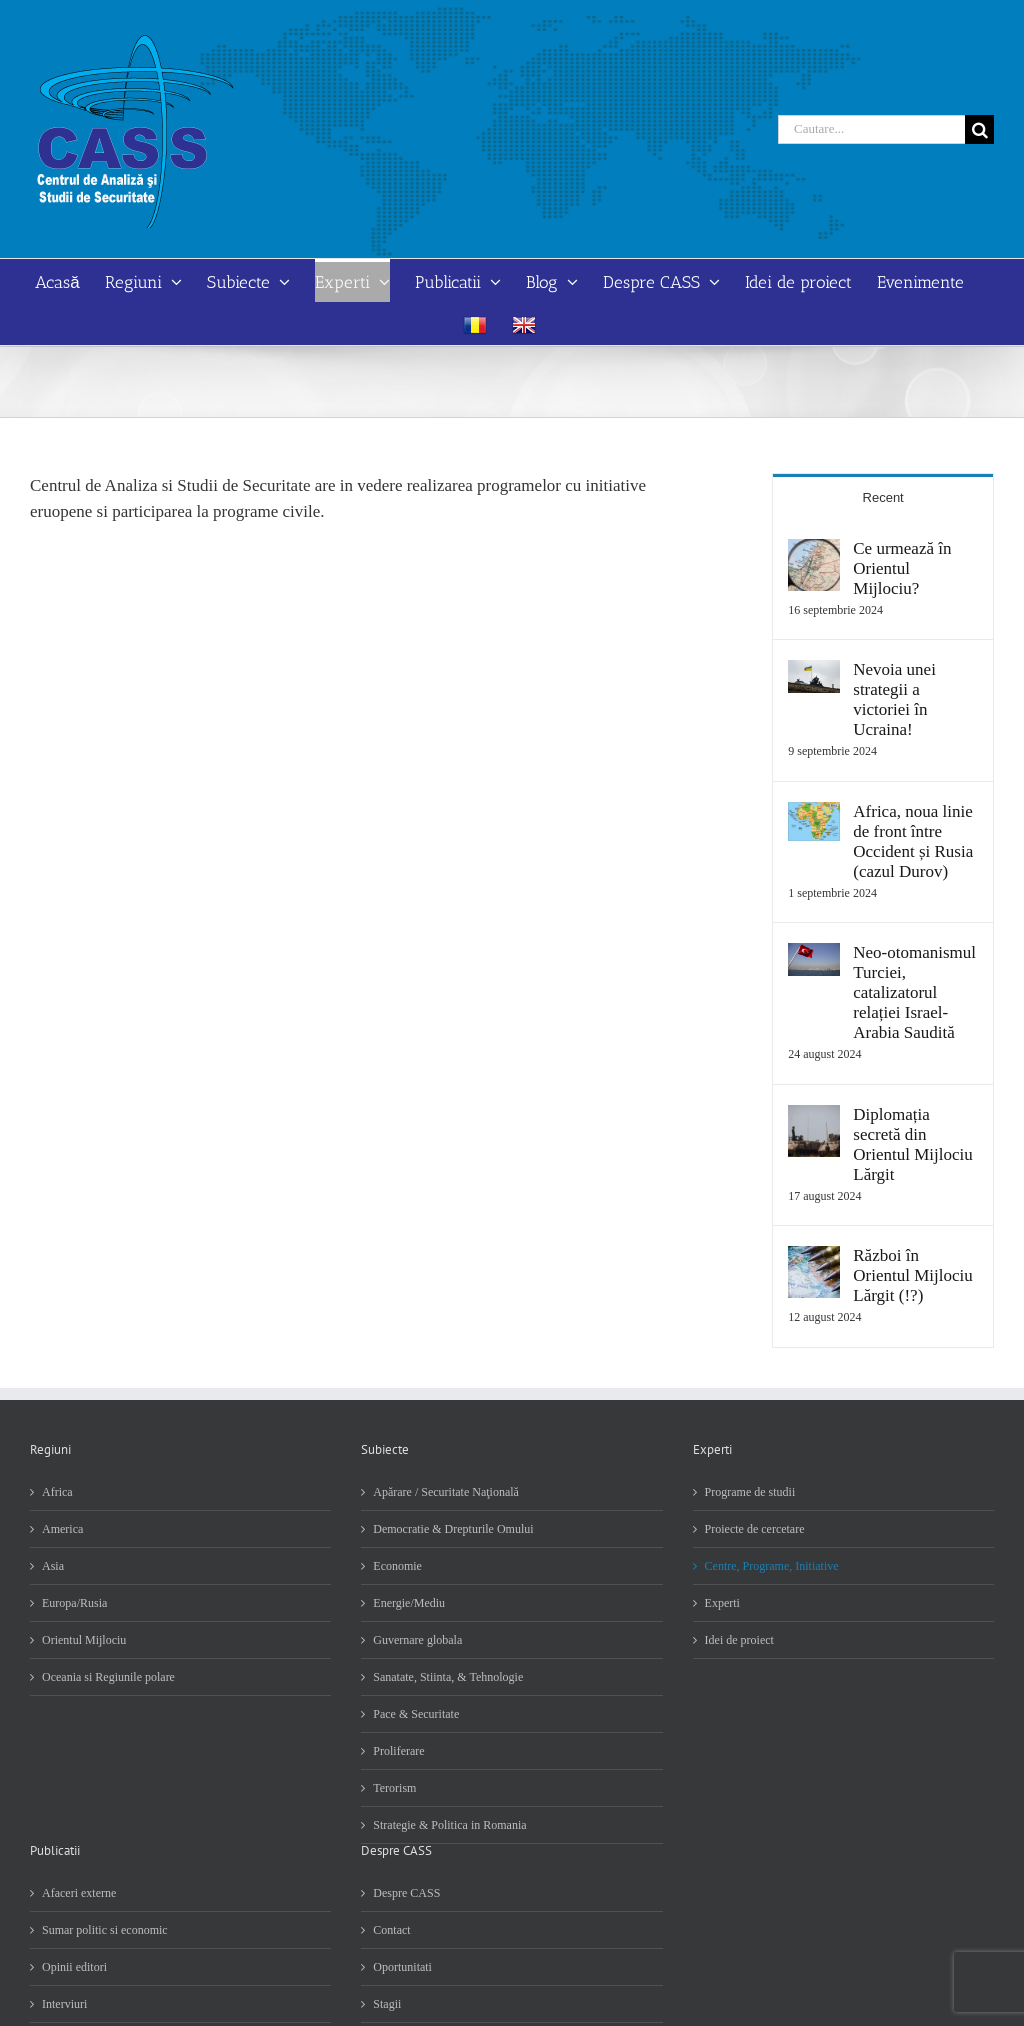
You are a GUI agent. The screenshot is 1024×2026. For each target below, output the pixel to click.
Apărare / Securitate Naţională (446, 1492)
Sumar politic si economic (105, 1930)
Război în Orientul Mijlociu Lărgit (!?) (912, 1275)
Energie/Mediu (409, 1603)
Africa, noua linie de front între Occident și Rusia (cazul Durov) (913, 841)
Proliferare (398, 1751)
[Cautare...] (871, 129)
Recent (883, 497)
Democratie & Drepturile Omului (453, 1529)
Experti (722, 1603)
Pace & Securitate (416, 1714)
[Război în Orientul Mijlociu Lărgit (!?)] (814, 1258)
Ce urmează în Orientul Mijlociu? (902, 568)
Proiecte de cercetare (755, 1529)
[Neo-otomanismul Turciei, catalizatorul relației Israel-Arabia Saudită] (814, 955)
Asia (53, 1566)
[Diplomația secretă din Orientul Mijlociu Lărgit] (814, 1117)
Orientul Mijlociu (84, 1640)
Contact (391, 1930)
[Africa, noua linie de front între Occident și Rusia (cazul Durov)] (814, 814)
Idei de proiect (739, 1640)
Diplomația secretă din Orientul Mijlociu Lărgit (912, 1144)
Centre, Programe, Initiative (772, 1566)
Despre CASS (406, 1893)
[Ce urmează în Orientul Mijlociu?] (814, 551)
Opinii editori (74, 1967)
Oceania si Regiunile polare (108, 1677)
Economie (397, 1566)
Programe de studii (750, 1492)
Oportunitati (402, 1967)
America (62, 1529)
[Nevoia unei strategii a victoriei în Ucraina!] (814, 672)
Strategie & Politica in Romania (449, 1825)
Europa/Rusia (74, 1603)
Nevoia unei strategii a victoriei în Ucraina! (894, 699)
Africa (57, 1492)
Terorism (394, 1788)
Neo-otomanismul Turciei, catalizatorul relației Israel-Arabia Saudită (914, 992)
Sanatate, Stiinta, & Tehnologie (448, 1677)
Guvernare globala (417, 1640)
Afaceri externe (79, 1893)
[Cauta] (979, 129)
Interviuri (64, 2004)
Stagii (387, 2004)
